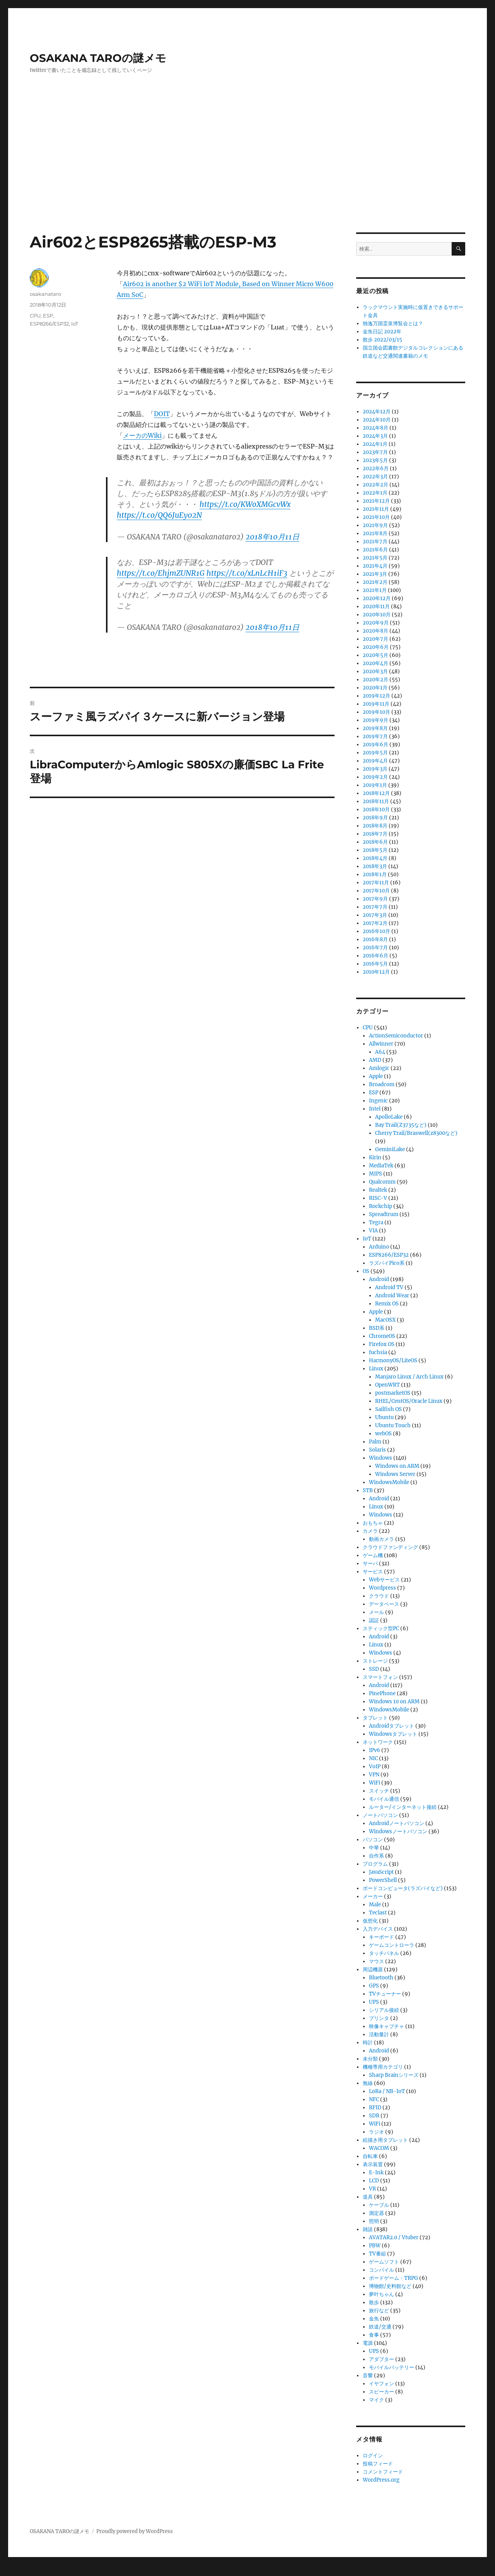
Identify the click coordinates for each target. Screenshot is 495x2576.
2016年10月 (376, 931)
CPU (35, 315)
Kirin (375, 1157)
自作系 (376, 1856)
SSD (374, 1669)
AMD (375, 1060)
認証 (374, 1620)
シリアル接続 (384, 2010)
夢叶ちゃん (381, 2294)
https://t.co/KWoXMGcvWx (245, 504)
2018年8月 (375, 825)
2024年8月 (375, 428)
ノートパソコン (380, 1815)
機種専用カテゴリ (383, 2067)
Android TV (389, 1287)
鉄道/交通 (380, 2327)
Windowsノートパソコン (398, 1831)
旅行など (379, 2310)
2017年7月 (375, 907)
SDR (374, 2115)
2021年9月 (375, 525)
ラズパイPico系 (387, 1263)
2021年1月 (375, 590)
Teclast (378, 1912)
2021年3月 (375, 574)
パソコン (373, 1839)
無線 (368, 2083)
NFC (374, 2099)
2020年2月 (375, 679)
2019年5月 (375, 752)
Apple (376, 1076)
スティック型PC (381, 1628)
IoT (74, 324)
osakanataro (45, 294)
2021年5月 (375, 557)
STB (368, 1490)
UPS (374, 2002)
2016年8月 (375, 939)
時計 (368, 2042)
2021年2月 (375, 582)
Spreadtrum (383, 1214)
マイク (376, 2400)
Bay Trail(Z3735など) (401, 1125)
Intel (375, 1108)
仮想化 (370, 1920)
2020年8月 (375, 631)
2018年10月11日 (272, 536)
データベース (384, 1604)
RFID (375, 2107)
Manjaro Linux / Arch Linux (409, 1376)
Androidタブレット (391, 1726)
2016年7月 (375, 947)
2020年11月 (376, 606)
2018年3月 (375, 866)
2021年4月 (375, 566)
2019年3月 (375, 769)
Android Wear (392, 1295)
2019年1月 (375, 785)
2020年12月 (377, 598)
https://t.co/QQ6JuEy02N (159, 515)
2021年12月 (376, 501)
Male (375, 1904)
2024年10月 (377, 419)
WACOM (379, 2148)
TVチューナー (385, 1994)
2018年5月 (375, 850)
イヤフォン (381, 2383)
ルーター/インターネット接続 (403, 1807)
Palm (375, 1441)
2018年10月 (376, 809)
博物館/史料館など (390, 2286)
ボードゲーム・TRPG (393, 2278)
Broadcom (381, 1084)
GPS (374, 1985)
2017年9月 (375, 899)
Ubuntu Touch (393, 1425)
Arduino (379, 1247)
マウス (376, 1961)
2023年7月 (375, 452)
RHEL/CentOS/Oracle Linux (408, 1401)
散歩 (374, 2302)
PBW (375, 2245)
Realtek (378, 1190)
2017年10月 (376, 890)
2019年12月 (376, 696)
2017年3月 (375, 915)
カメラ (370, 1531)
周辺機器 (373, 1969)
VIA (373, 1230)
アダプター (381, 2359)
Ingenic (378, 1100)
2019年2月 (375, 777)
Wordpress (382, 1588)
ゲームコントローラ (391, 1945)
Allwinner (381, 1044)
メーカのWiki (142, 435)
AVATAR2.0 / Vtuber (393, 2237)
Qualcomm (382, 1182)
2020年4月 (375, 663)
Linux (376, 1368)
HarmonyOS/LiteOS (393, 1360)
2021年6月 (375, 549)
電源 (368, 2343)
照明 (374, 2221)
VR (372, 2188)
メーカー (373, 1896)
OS (366, 1271)
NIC (373, 1758)
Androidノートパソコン (396, 1823)
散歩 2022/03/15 (382, 339)
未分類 (370, 2059)
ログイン (373, 2455)
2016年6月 (375, 955)
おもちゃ (373, 1523)
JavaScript (381, 1872)
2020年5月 (375, 655)
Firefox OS (381, 1344)
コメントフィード (383, 2472)
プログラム (375, 1864)
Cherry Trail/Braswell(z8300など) (416, 1133)
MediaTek (381, 1165)
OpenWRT (387, 1385)
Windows (380, 1458)
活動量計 (379, 2034)
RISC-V (378, 1198)
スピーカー (381, 2391)
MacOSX (385, 1320)
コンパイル (381, 2270)
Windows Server (395, 1474)
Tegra (376, 1222)
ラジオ (376, 2132)
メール (376, 1612)
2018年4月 (375, 858)
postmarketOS (392, 1393)
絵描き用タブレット (385, 2140)
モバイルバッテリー (391, 2367)
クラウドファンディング (390, 1547)
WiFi (374, 1782)
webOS (383, 1433)
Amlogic (379, 1068)
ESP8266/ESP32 (49, 324)
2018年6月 (375, 842)
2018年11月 (376, 801)
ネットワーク (378, 1742)
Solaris (377, 1450)
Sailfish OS (388, 1409)
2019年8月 (375, 728)
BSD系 (376, 1328)
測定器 (376, 2213)
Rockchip (380, 1206)
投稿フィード (378, 2463)
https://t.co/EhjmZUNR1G (161, 573)
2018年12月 (376, 793)
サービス (373, 1571)
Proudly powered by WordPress (134, 2531)
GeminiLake (390, 1149)
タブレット (375, 1717)
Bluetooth (381, 1977)
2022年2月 (375, 484)
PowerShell (383, 1880)
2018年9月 (375, 817)
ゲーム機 (373, 1555)
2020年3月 (375, 671)
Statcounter (18, 2570)
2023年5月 (375, 460)
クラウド (379, 1596)
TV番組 (377, 2253)
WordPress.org (381, 2480)
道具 (368, 2197)
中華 (374, 1847)
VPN (374, 1774)
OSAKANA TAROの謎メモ (98, 58)
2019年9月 (375, 720)
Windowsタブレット (393, 1734)
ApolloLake (389, 1117)
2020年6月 (376, 647)
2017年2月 (375, 923)
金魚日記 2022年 (382, 331)
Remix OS (387, 1303)
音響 (368, 2375)
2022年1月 (375, 493)
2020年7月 (375, 639)
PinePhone (382, 1693)
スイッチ (379, 1791)
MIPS (375, 1173)
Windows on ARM (397, 1466)
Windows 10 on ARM (394, 1701)
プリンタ (379, 2018)
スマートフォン (380, 1677)
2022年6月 (376, 468)
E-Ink (376, 2172)
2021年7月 (375, 541)
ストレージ (375, 1661)
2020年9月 (376, 622)
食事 (374, 2335)
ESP (48, 315)
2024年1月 (375, 444)
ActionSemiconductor (396, 1035)
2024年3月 (375, 436)
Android (379, 1279)
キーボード (381, 1937)
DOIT (162, 414)
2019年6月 (375, 744)
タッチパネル (384, 1953)
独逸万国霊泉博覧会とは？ (393, 323)
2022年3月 (375, 476)
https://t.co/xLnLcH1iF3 (247, 573)
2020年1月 (375, 687)
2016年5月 (375, 963)
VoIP (375, 1766)
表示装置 (373, 2164)
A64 (380, 1052)
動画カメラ (381, 1539)
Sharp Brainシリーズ (393, 2075)
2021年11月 (376, 509)
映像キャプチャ (386, 2026)
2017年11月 (376, 882)
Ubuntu (384, 1417)
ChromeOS (382, 1336)
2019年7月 (375, 736)
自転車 (370, 2156)
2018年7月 (375, 834)
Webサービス (384, 1579)
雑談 (368, 2229)
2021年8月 (375, 533)
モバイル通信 (384, 1799)
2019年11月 (376, 704)
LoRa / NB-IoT (387, 2091)
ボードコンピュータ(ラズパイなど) (403, 1888)
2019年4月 (375, 760)
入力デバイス (378, 1929)
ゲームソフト (384, 2262)
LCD (374, 2180)
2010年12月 (376, 972)
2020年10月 (377, 614)
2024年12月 (377, 411)
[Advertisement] (247, 175)
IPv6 (374, 1750)
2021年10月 (376, 517)
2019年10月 (376, 712)
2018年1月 (375, 874)
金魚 (374, 2318)
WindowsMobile (389, 1482)
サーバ (370, 1563)
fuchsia (378, 1352)
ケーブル (379, 2205)
